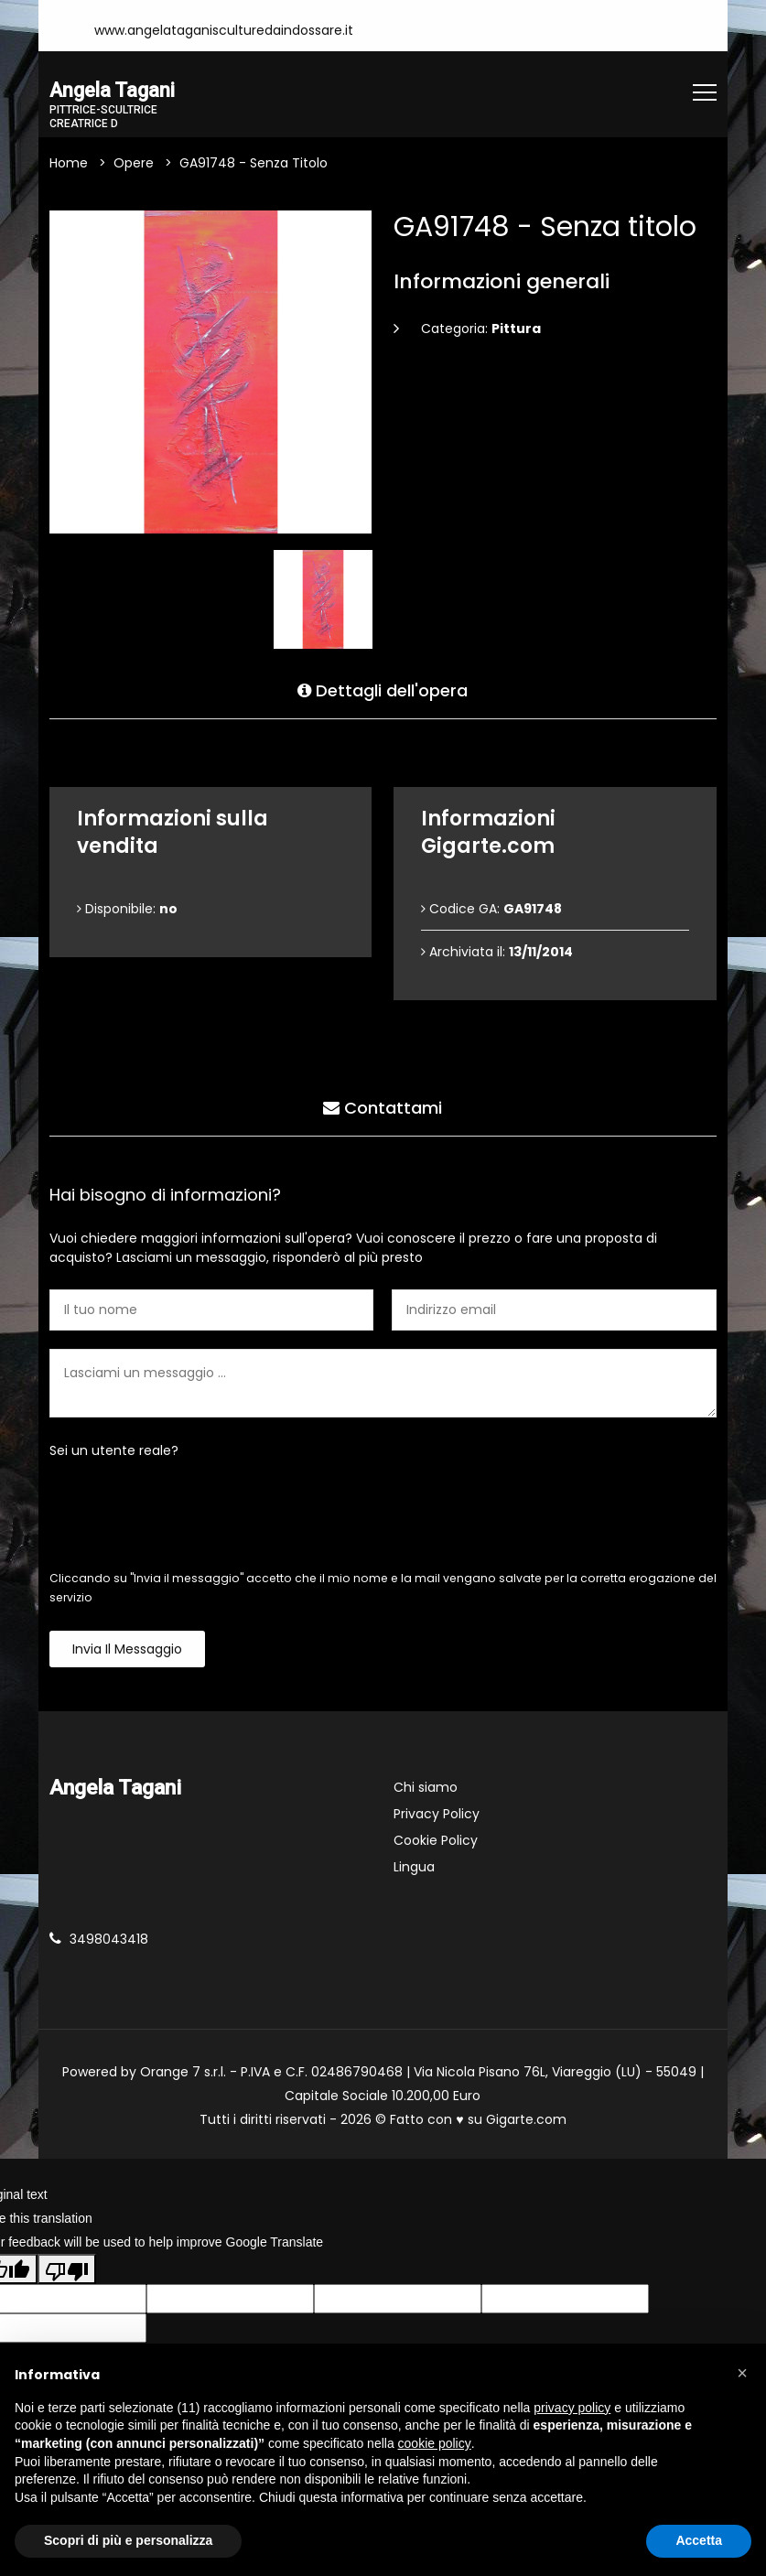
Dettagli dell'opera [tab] (382, 688)
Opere (133, 163)
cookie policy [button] (434, 2443)
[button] (742, 2372)
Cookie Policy (436, 1841)
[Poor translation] (67, 2270)
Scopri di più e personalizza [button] (128, 2540)
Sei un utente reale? (113, 1451)
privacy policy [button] (572, 2407)
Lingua (414, 1868)
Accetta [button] (698, 2540)
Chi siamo (426, 1788)
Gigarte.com (526, 2120)
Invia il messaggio (127, 1650)
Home (68, 163)
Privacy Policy (437, 1814)
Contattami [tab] (382, 1105)
